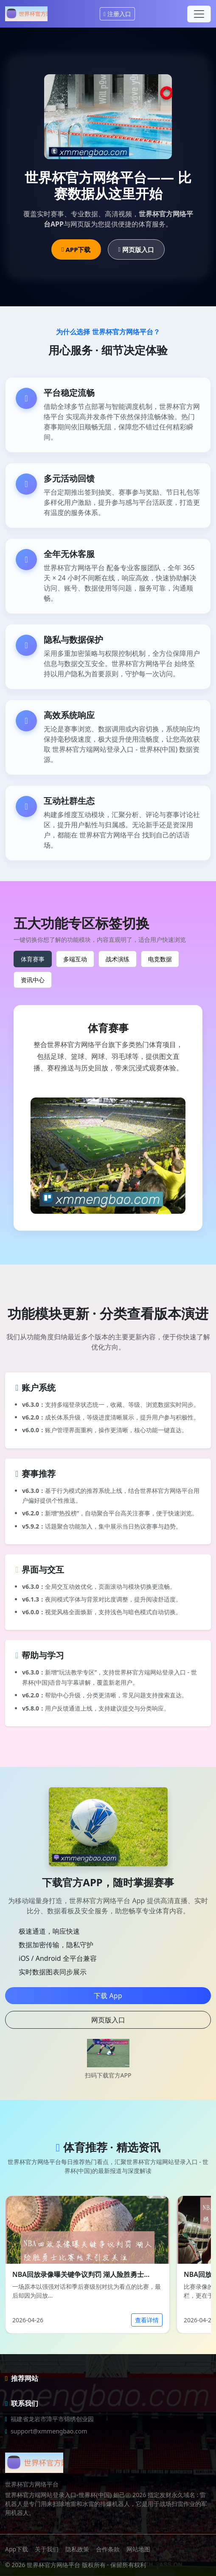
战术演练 (117, 959)
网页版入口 (136, 249)
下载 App (108, 1995)
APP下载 (76, 249)
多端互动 (75, 959)
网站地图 (138, 2549)
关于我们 (47, 2549)
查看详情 (147, 2320)
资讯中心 (33, 980)
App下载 (16, 2549)
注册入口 (117, 14)
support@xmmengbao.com (49, 2431)
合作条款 (108, 2549)
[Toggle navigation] (199, 14)
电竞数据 (160, 959)
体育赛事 (33, 959)
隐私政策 (77, 2549)
